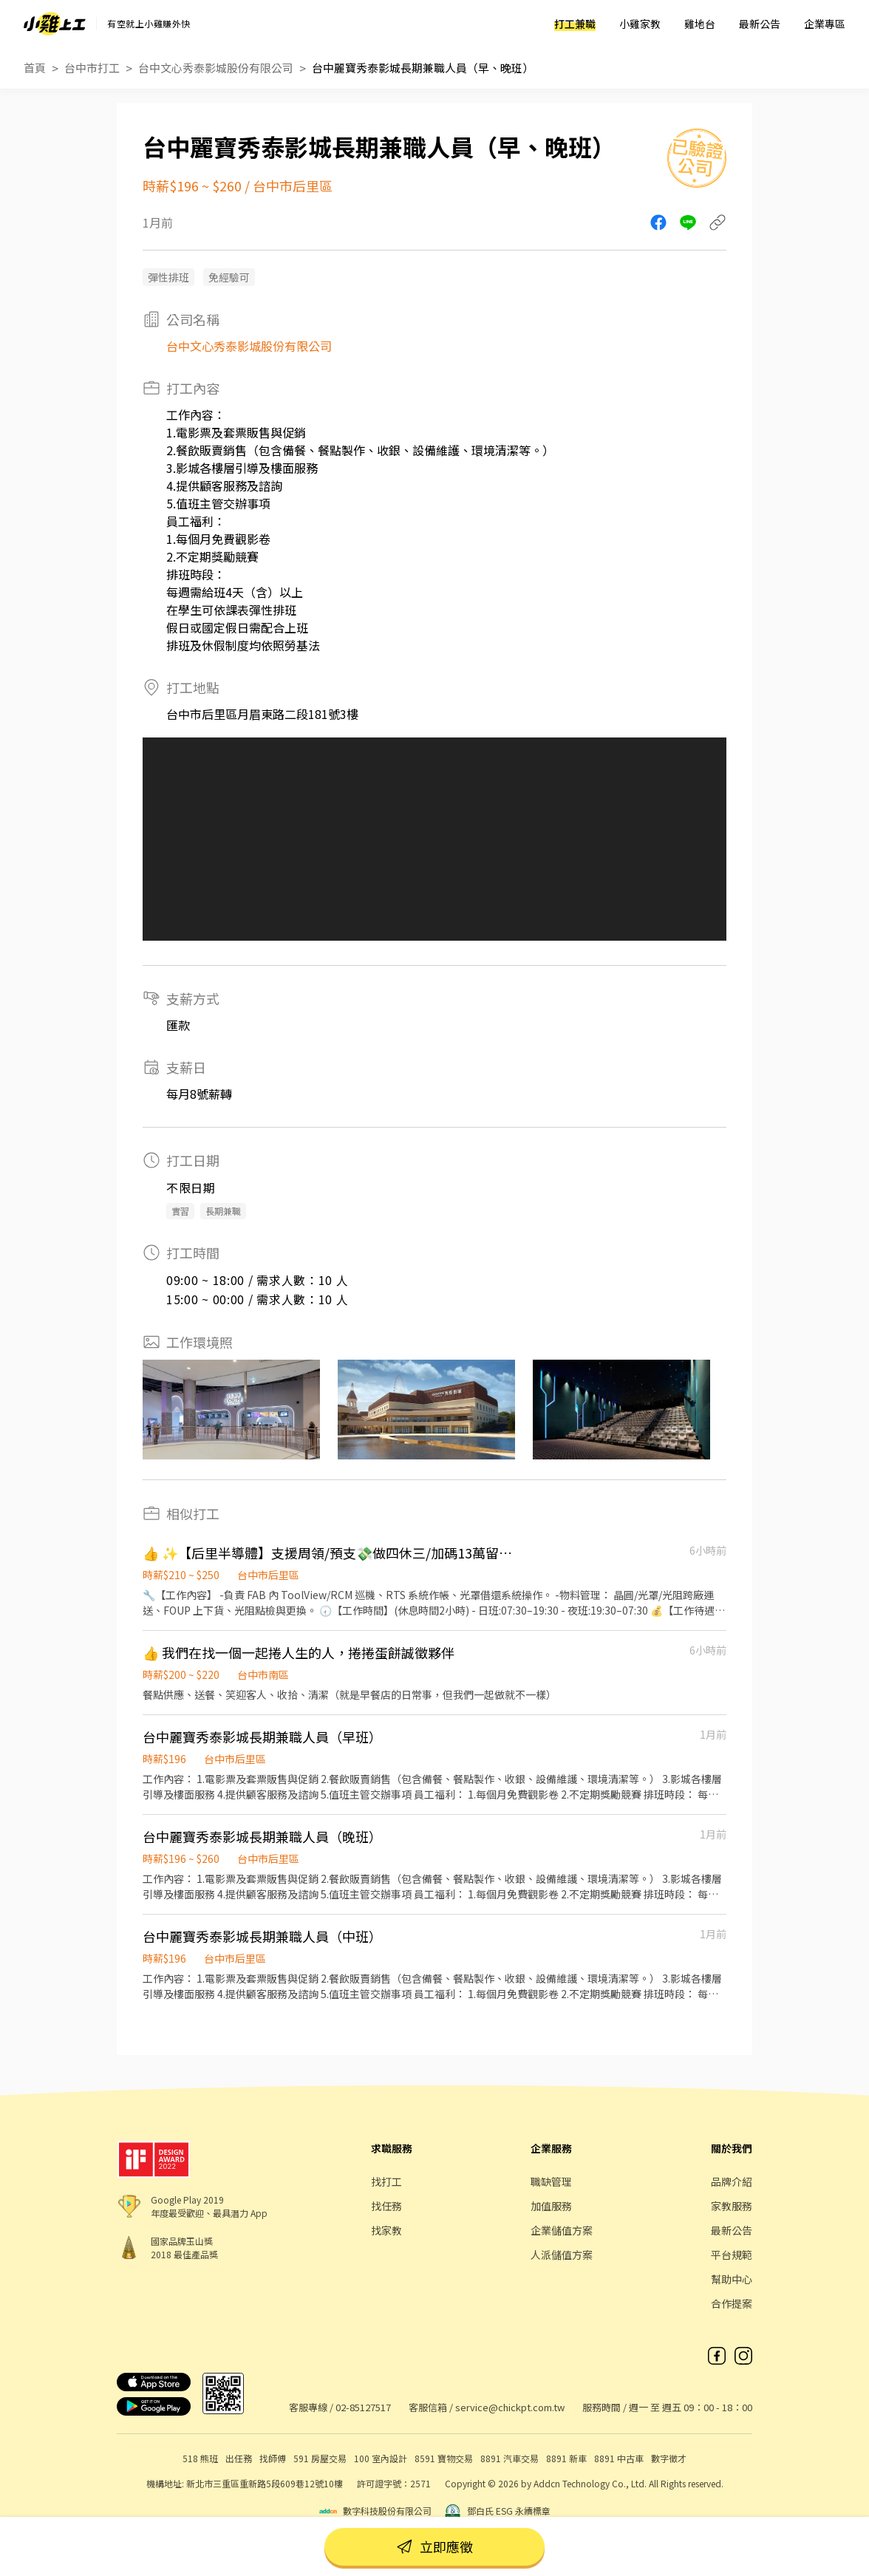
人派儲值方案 (562, 2254)
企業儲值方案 (562, 2230)
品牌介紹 (731, 2181)
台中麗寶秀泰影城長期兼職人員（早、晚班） (423, 67)
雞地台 (699, 23)
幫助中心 (731, 2279)
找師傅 (272, 2458)
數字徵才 (668, 2458)
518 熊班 (200, 2458)
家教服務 (731, 2205)
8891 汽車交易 (509, 2458)
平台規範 (731, 2254)
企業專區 (824, 23)
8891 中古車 (619, 2458)
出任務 (238, 2458)
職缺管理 (551, 2181)
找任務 (386, 2205)
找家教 (386, 2230)
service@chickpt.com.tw (510, 2407)
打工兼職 (575, 23)
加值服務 (551, 2205)
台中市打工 (92, 67)
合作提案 (731, 2303)
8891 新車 (566, 2458)
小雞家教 (640, 23)
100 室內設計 (380, 2458)
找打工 (386, 2181)
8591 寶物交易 (444, 2458)
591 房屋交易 (320, 2458)
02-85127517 (363, 2407)
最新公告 (759, 23)
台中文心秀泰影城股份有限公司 (215, 67)
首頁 (35, 67)
